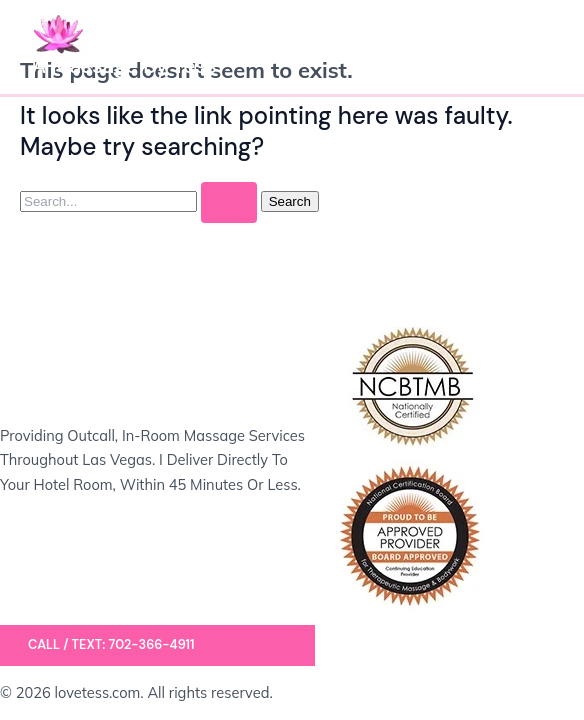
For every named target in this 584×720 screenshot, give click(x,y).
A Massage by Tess (124, 66)
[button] (157, 645)
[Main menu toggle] (530, 47)
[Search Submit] (229, 202)
